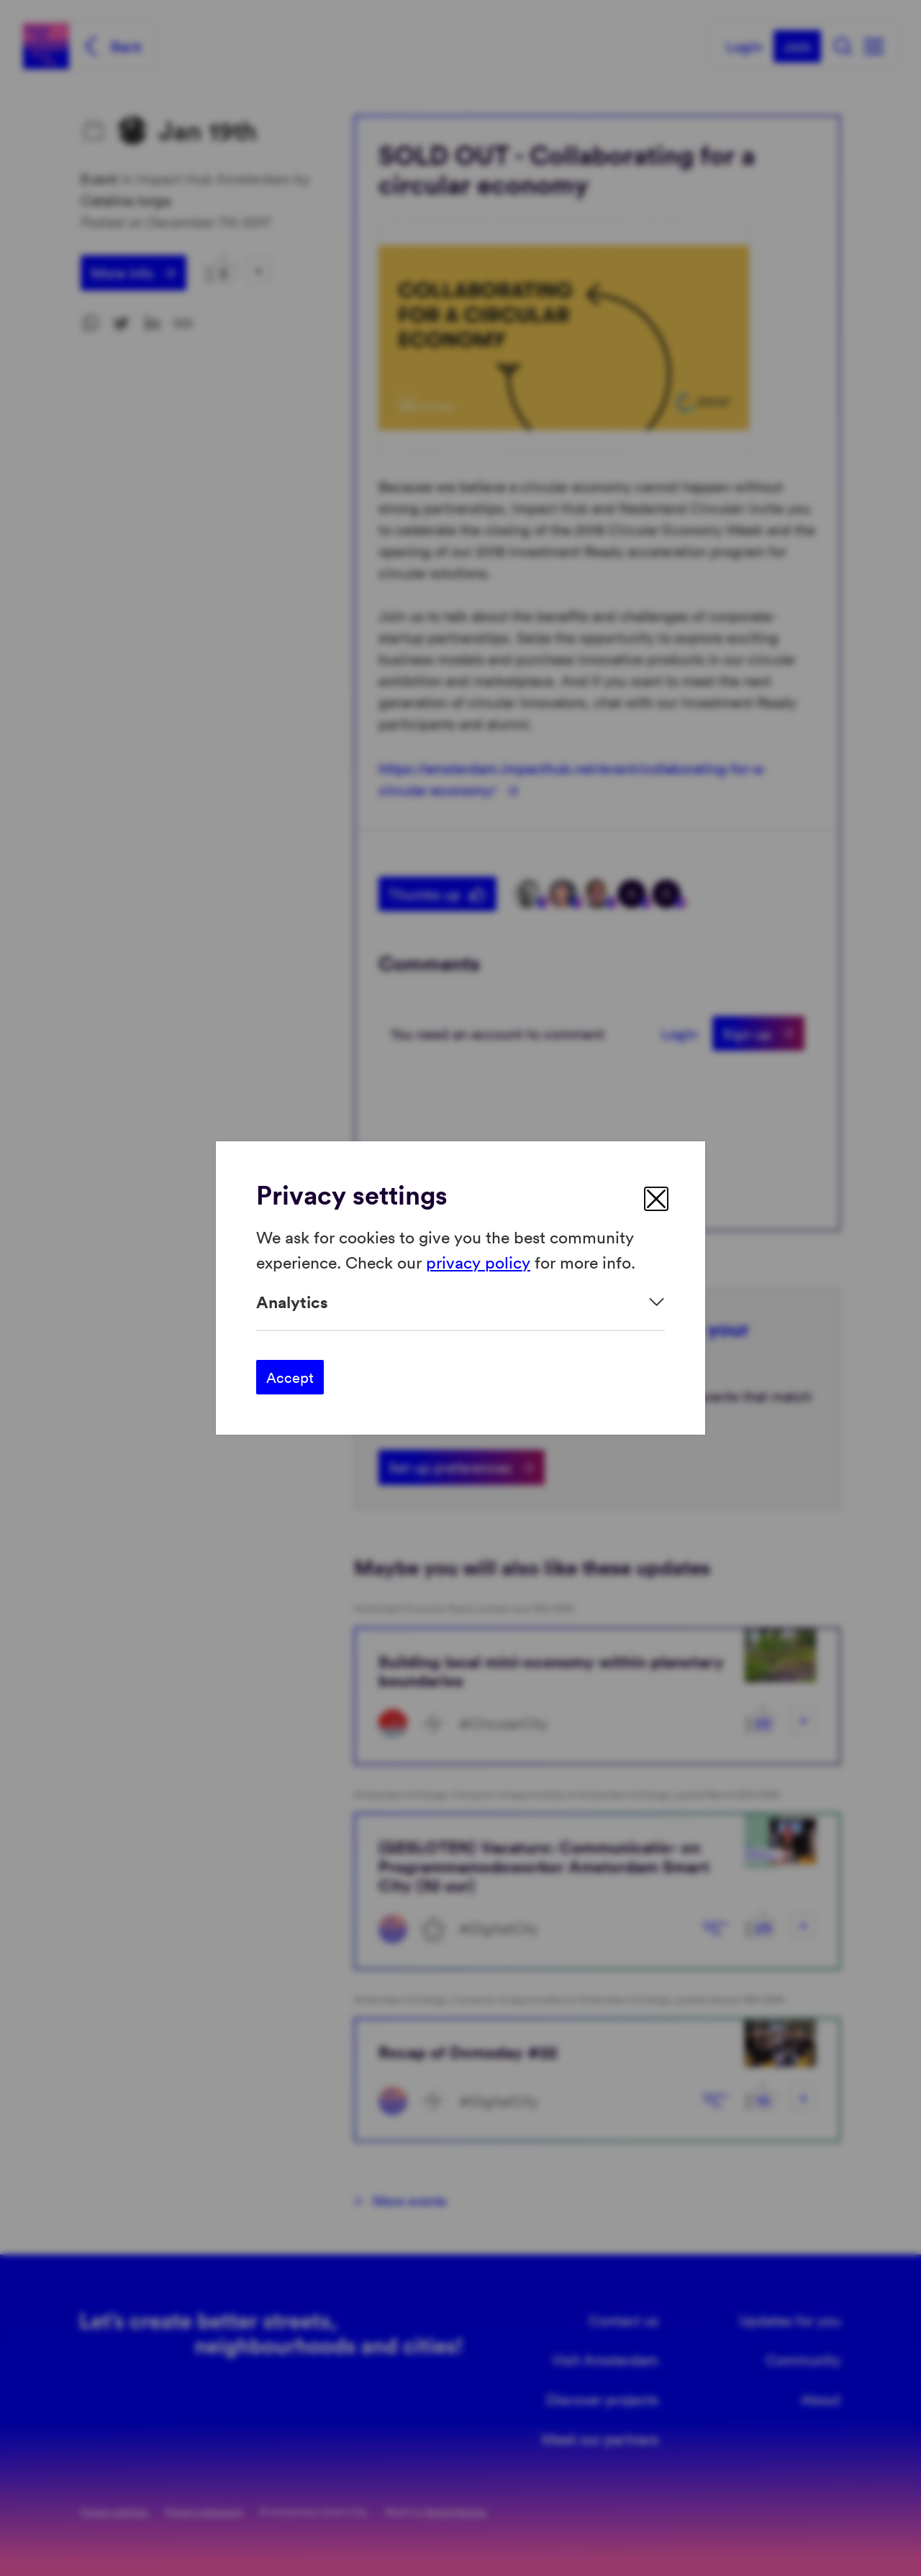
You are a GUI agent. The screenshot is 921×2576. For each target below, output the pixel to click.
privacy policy (478, 1261)
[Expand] (460, 1302)
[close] (656, 1198)
